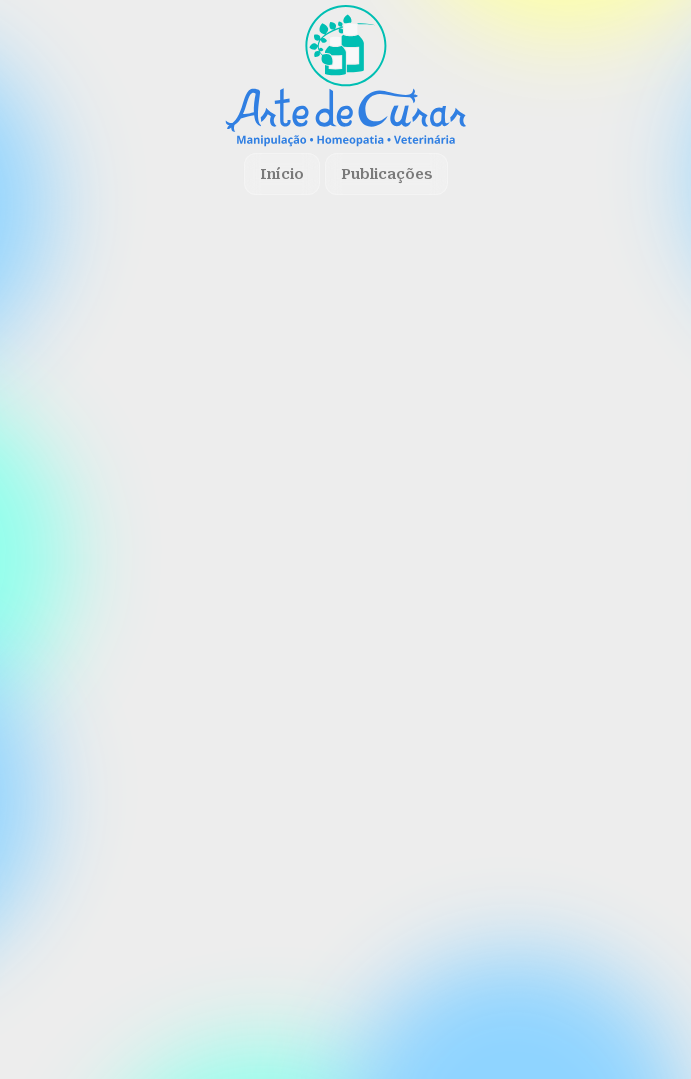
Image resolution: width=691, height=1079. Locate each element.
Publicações (386, 174)
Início (282, 174)
